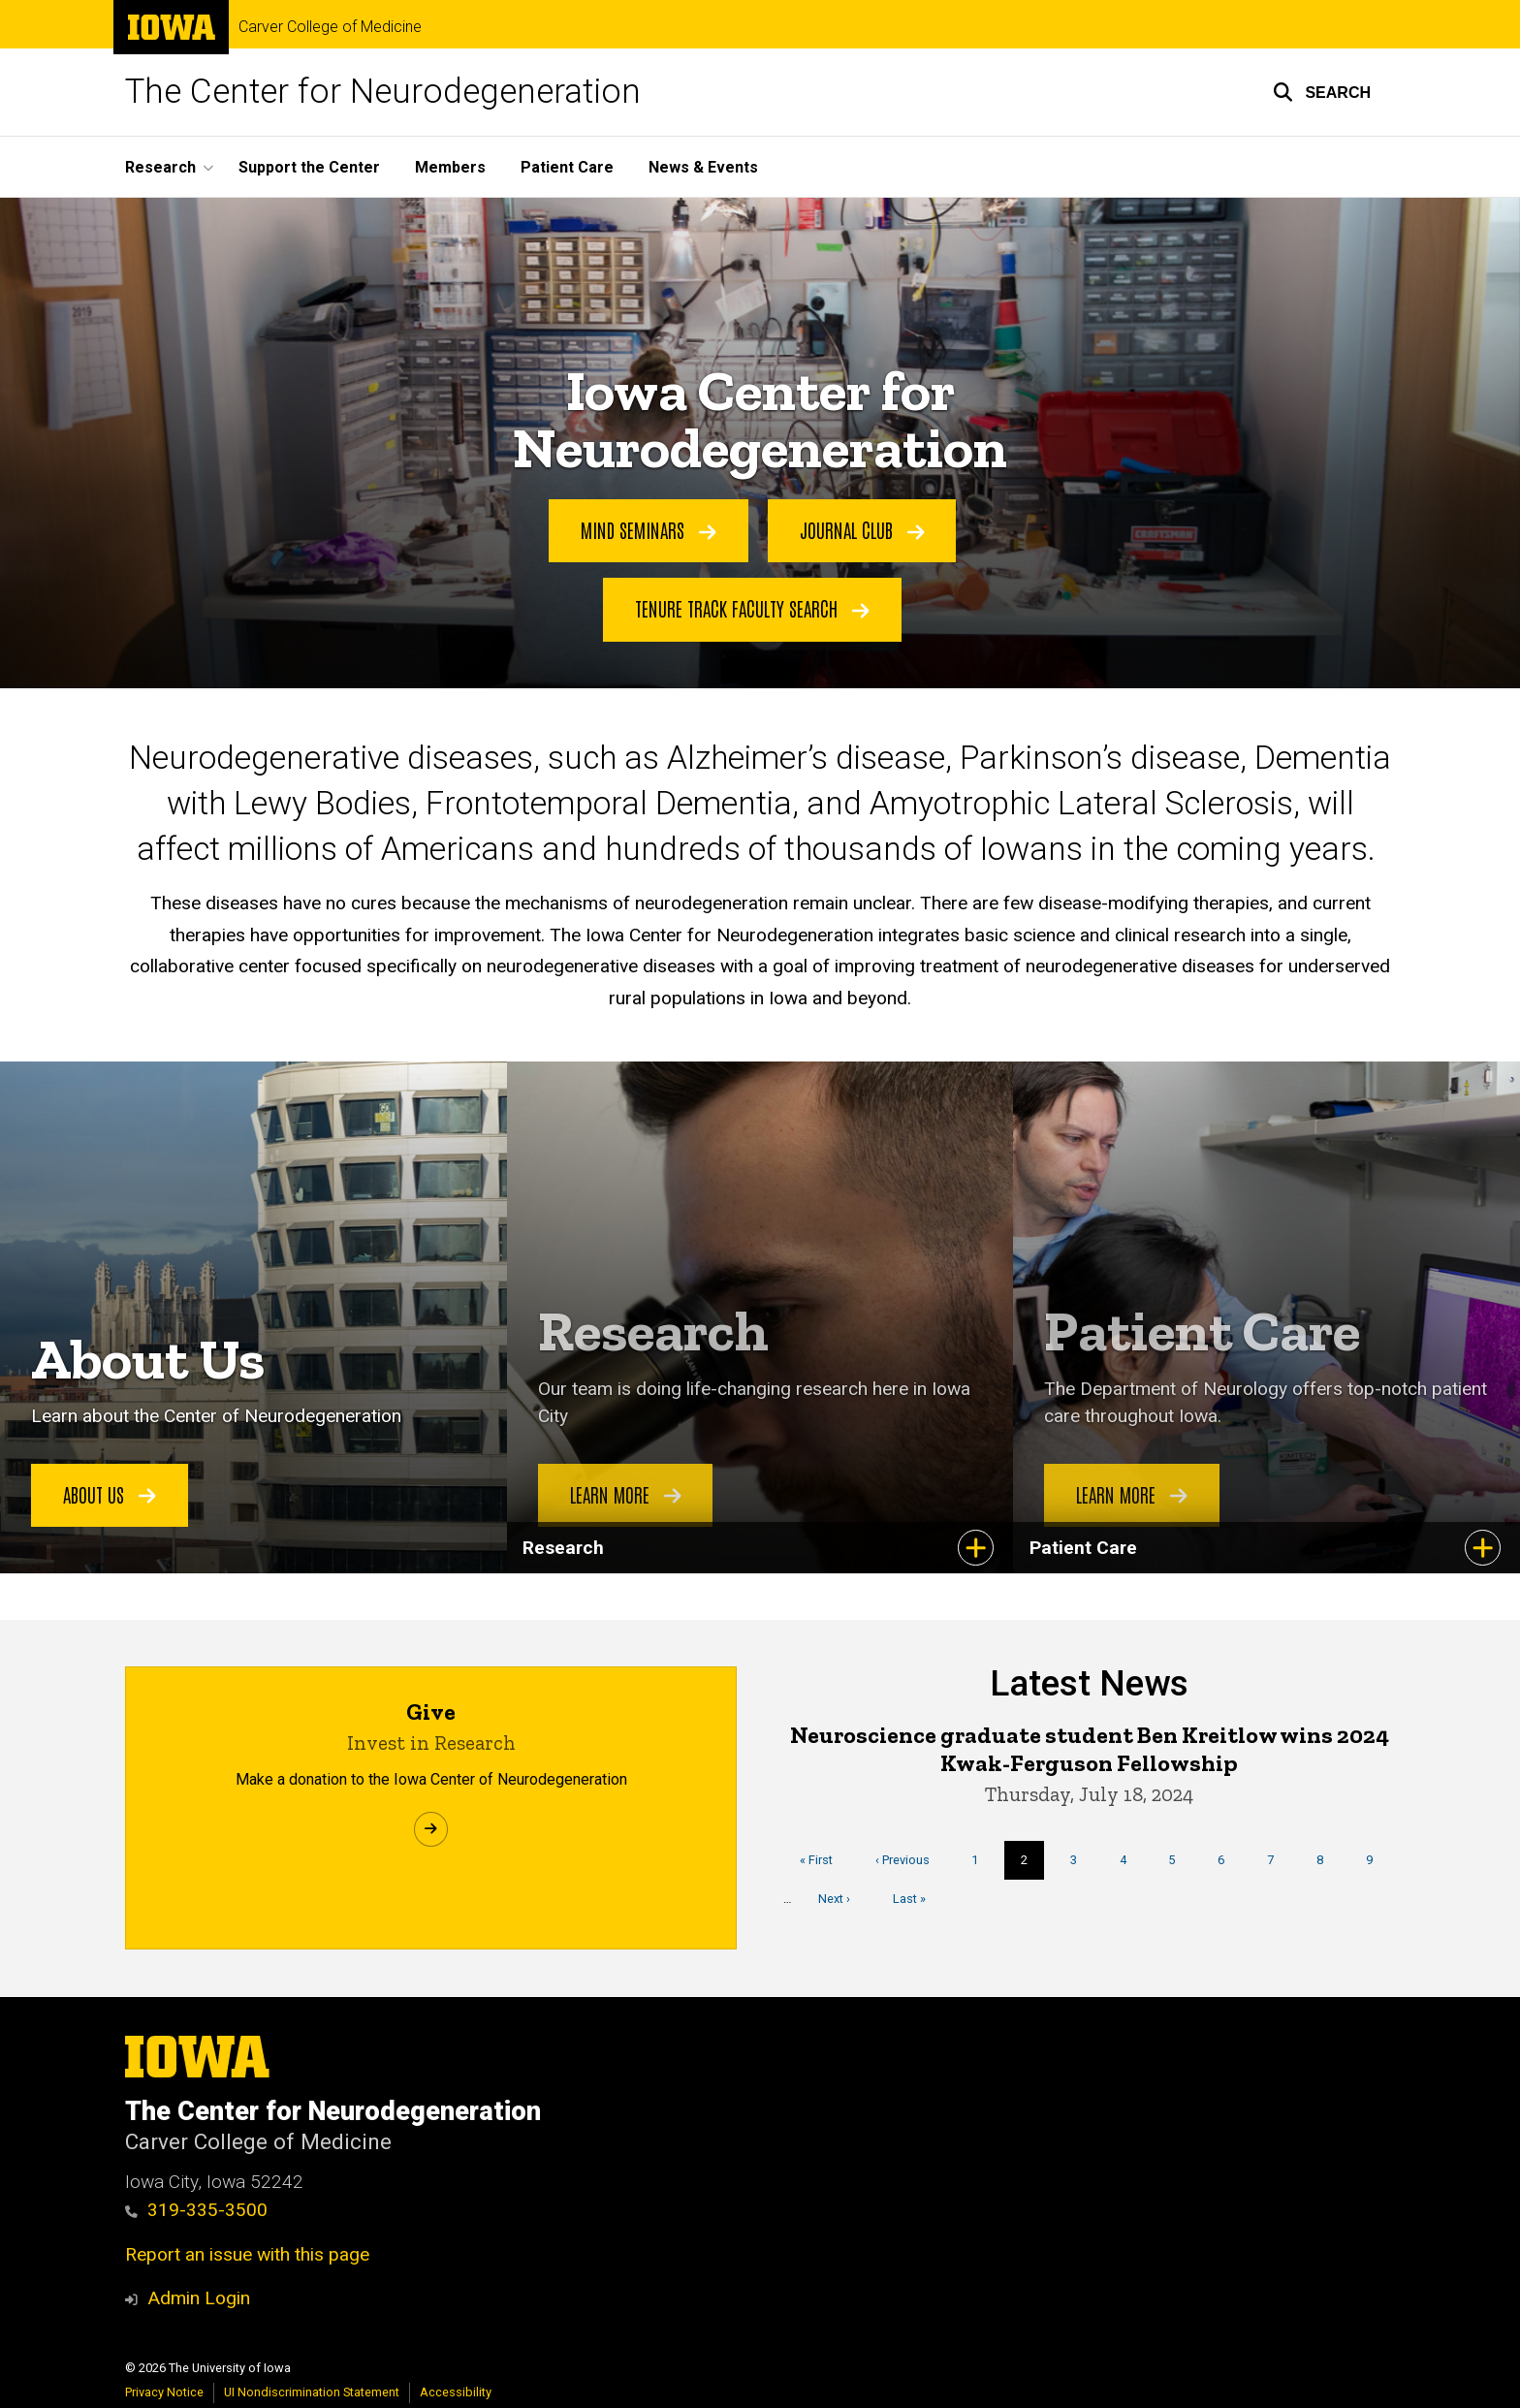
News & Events (703, 167)
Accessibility (455, 2392)
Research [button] (160, 167)
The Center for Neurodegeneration (383, 92)
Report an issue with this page (247, 2254)
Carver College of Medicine (330, 27)
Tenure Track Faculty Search (752, 608)
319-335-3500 (196, 2210)
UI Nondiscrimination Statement (311, 2392)
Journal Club (862, 530)
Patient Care (567, 167)
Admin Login (198, 2298)
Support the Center (309, 167)
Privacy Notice (164, 2392)
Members (450, 167)
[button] (1322, 92)
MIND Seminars (648, 530)
